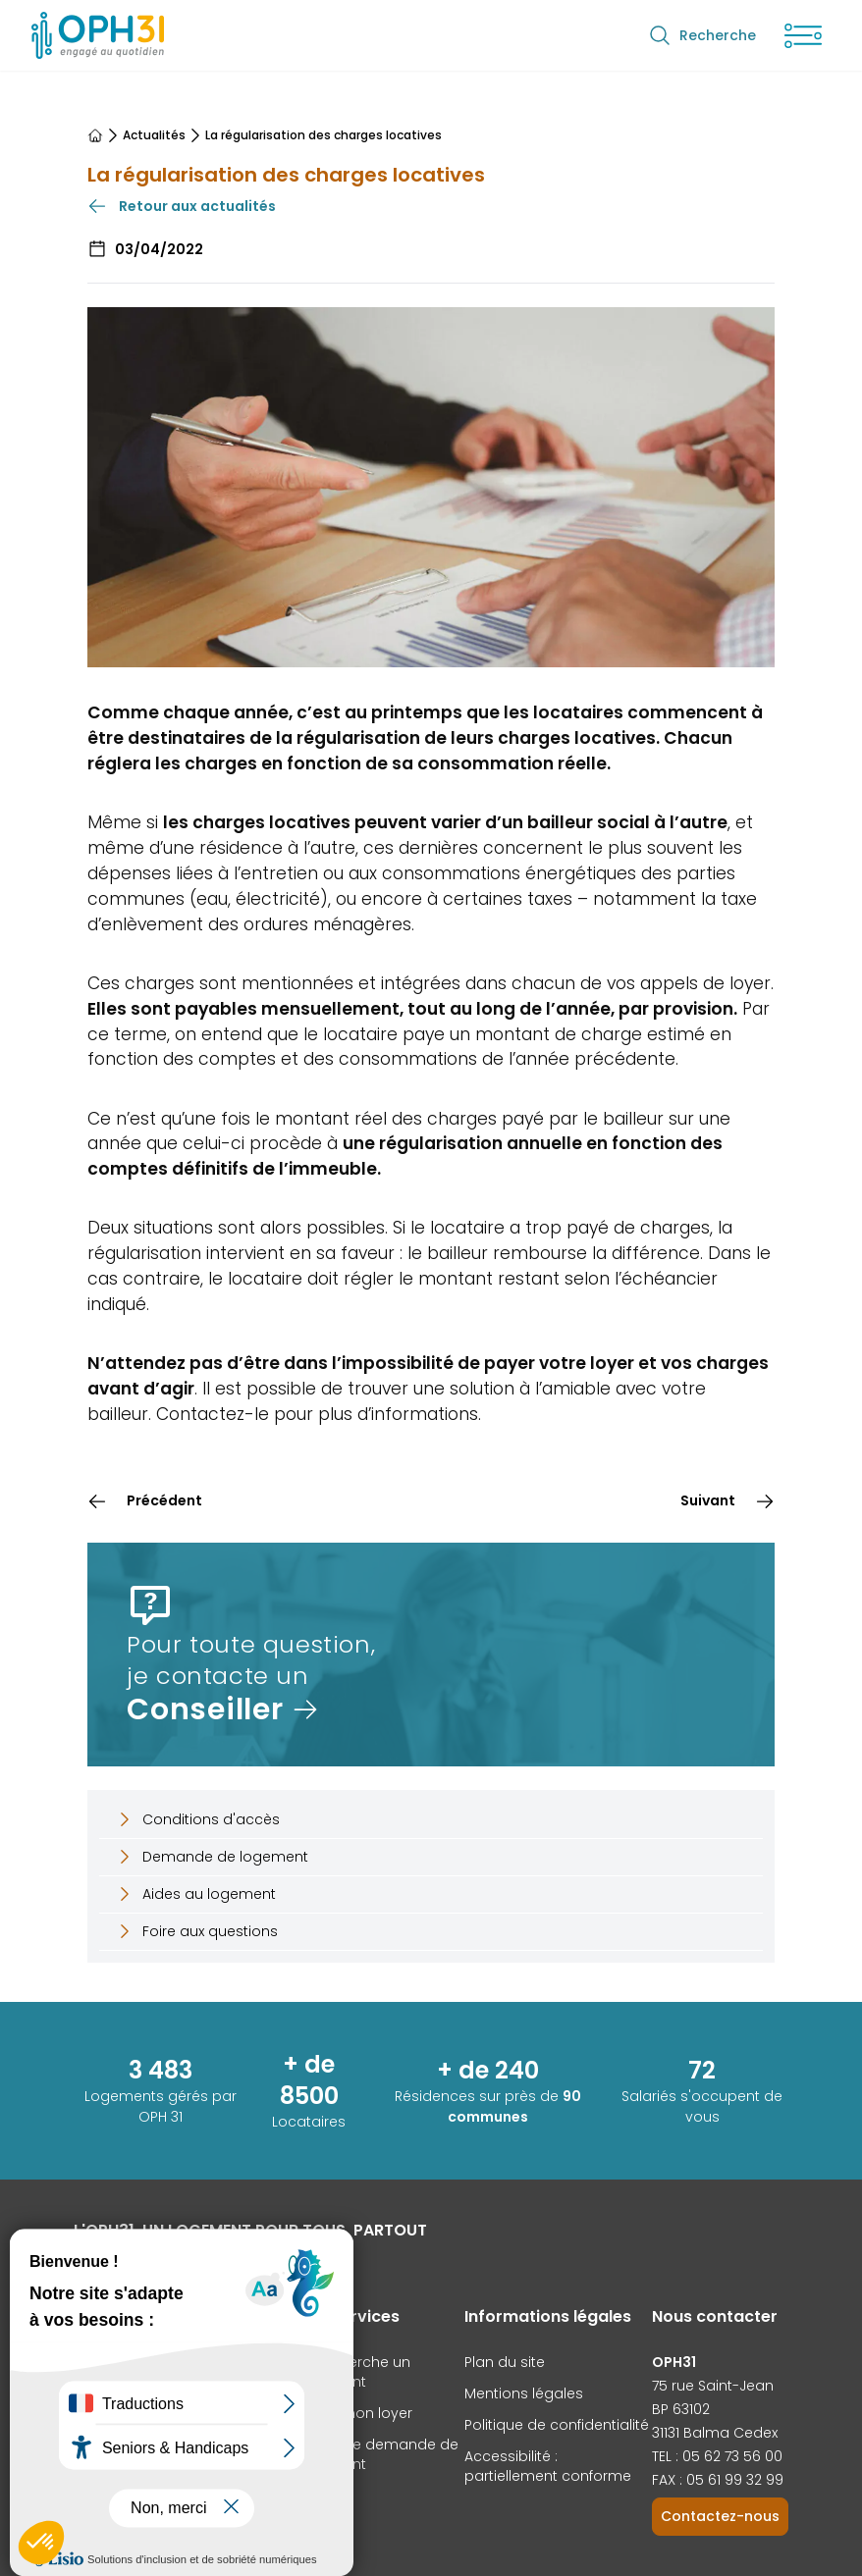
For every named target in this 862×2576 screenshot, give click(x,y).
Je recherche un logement (353, 2372)
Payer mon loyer (354, 2413)
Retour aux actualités (181, 206)
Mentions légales (523, 2393)
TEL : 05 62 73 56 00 (717, 2456)
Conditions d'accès (197, 1819)
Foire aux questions (196, 1931)
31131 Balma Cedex (715, 2433)
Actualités (154, 135)
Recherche (702, 35)
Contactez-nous (720, 2516)
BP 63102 (681, 2409)
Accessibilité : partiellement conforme (547, 2466)
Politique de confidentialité (556, 2425)
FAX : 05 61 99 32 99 (717, 2480)
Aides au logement (195, 1894)
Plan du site (504, 2362)
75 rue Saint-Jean (713, 2385)
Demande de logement (211, 1856)
